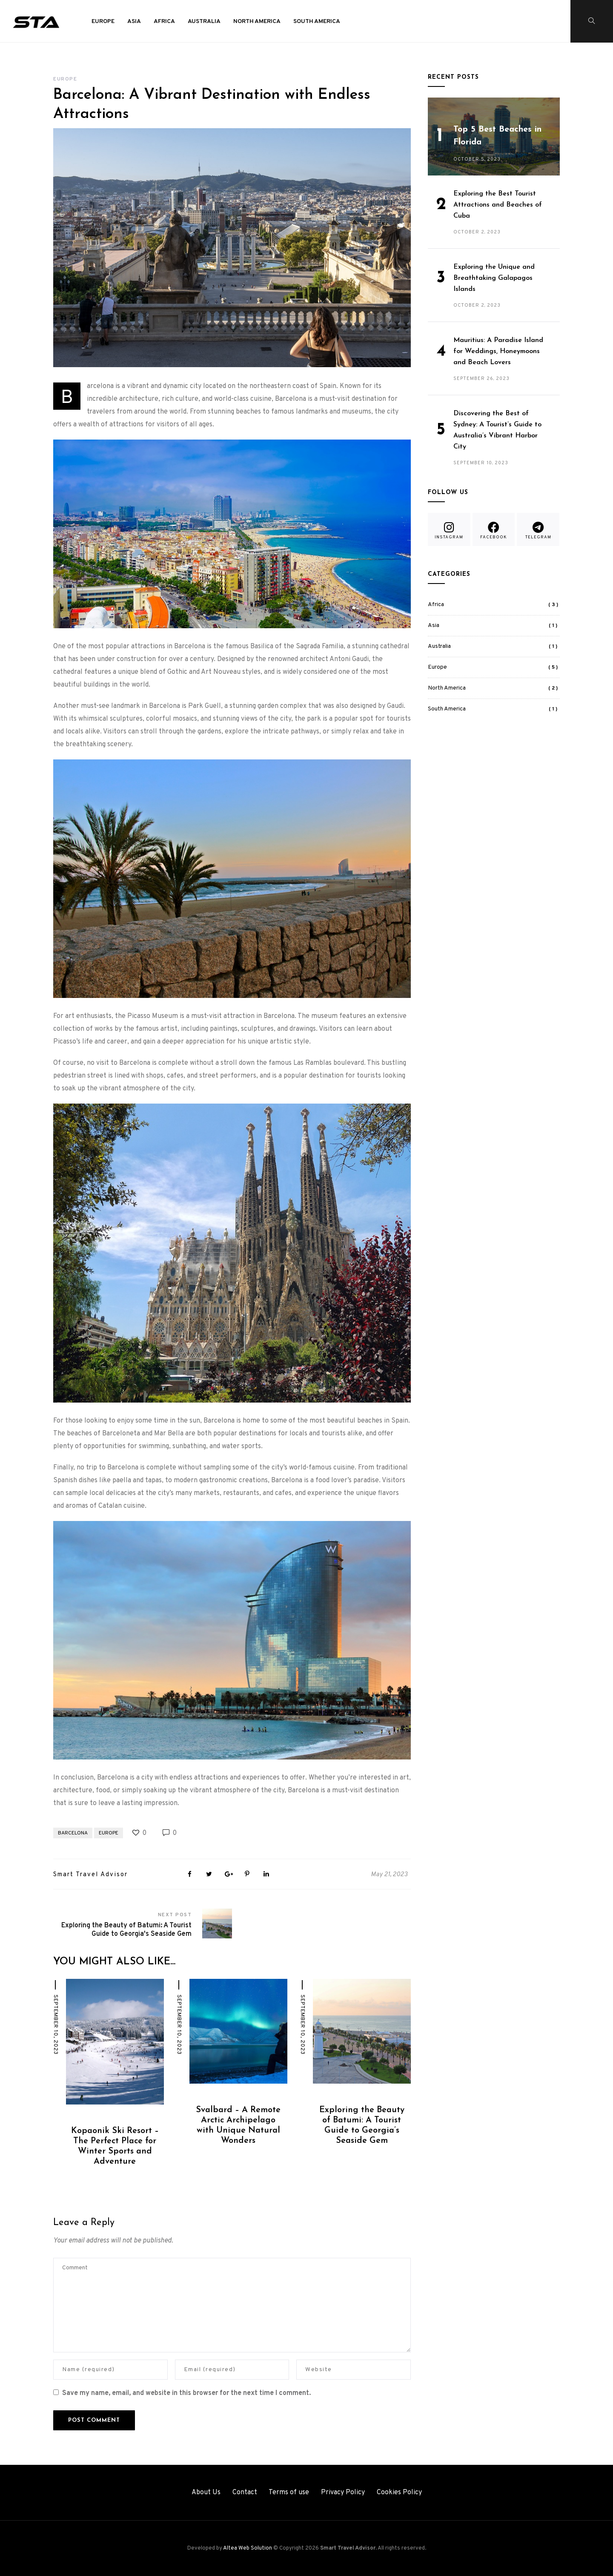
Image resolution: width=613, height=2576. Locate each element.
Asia (134, 21)
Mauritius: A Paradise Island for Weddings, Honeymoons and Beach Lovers (498, 351)
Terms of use (289, 2492)
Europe (103, 21)
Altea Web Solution (247, 2548)
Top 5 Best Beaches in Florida (497, 136)
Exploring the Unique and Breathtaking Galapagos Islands (494, 278)
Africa (164, 21)
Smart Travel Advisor (90, 1875)
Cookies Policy (399, 2492)
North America (257, 21)
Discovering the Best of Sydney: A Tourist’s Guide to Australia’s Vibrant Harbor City (497, 430)
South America (316, 21)
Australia (204, 21)
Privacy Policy (343, 2492)
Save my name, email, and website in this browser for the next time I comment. (186, 2393)
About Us (206, 2492)
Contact (244, 2492)
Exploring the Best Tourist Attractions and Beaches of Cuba (497, 204)
